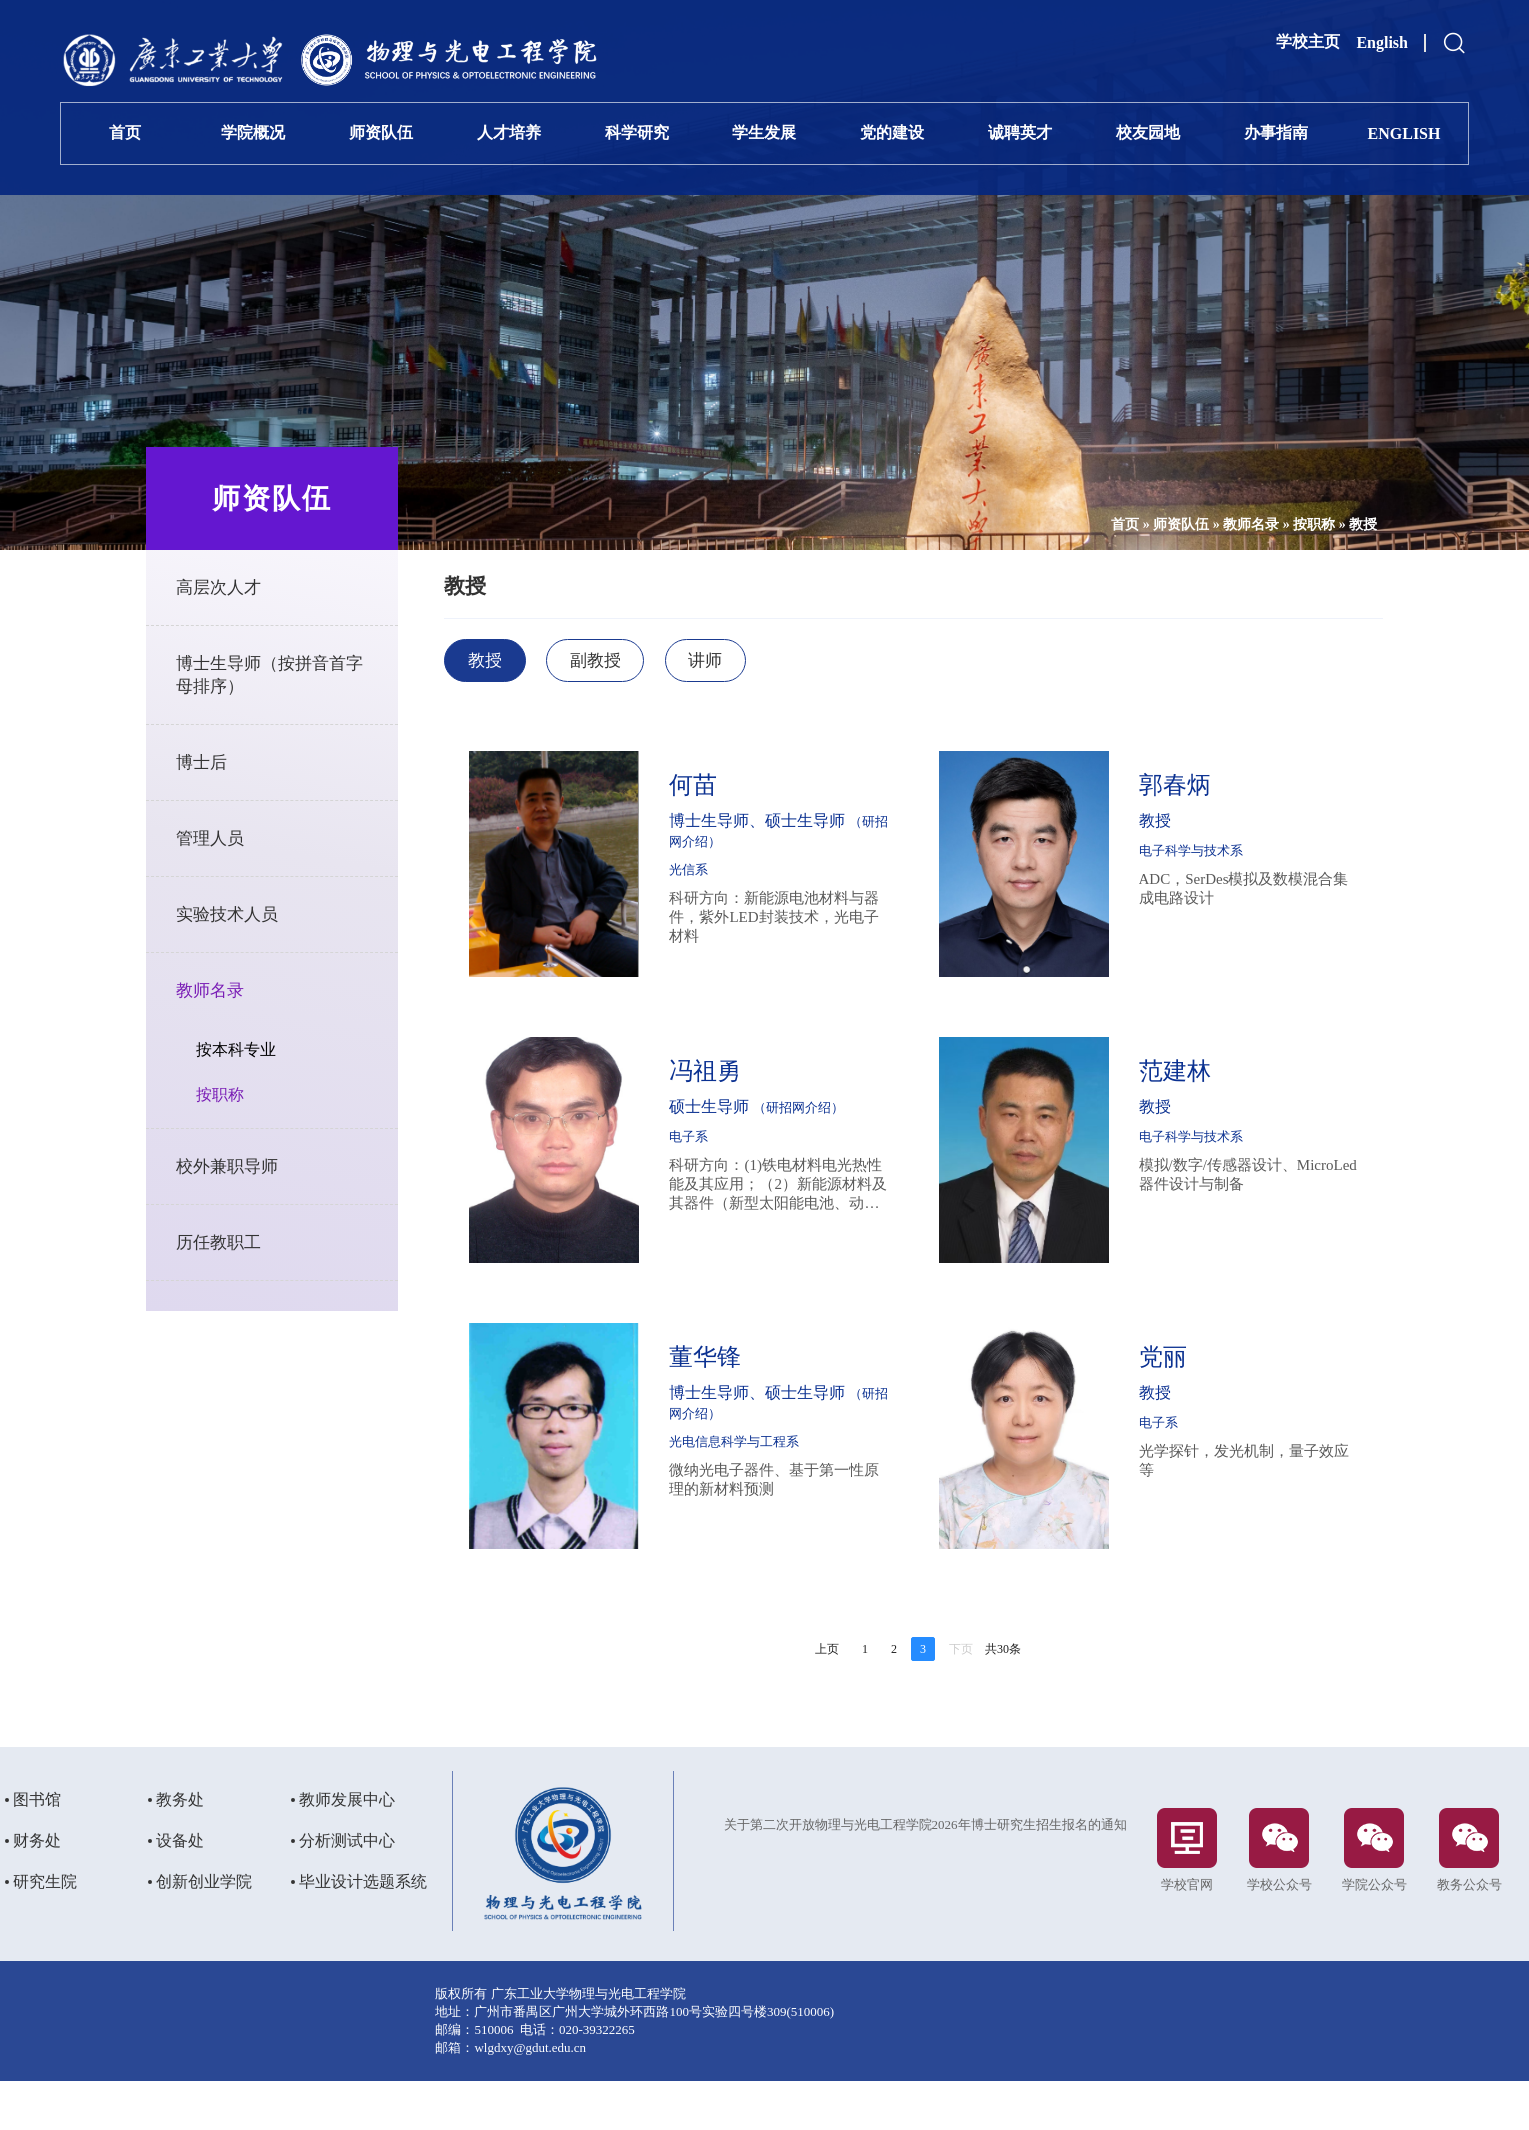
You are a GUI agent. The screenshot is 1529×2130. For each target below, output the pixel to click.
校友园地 (1148, 132)
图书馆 (37, 1847)
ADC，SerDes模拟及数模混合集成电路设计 (1229, 895)
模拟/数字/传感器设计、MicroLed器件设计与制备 (1221, 1181)
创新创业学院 (204, 1929)
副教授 (645, 662)
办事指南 (1276, 132)
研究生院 (45, 1929)
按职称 (1283, 524)
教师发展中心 (347, 1847)
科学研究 (637, 132)
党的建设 (892, 132)
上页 (827, 1656)
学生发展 (764, 132)
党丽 (1163, 1364)
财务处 (37, 1888)
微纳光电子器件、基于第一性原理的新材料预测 (796, 1486)
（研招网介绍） (751, 848)
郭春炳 (1175, 792)
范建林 (1175, 1078)
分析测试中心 (347, 1888)
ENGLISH (1404, 133)
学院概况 (253, 132)
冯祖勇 (742, 1078)
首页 (125, 132)
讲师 (764, 662)
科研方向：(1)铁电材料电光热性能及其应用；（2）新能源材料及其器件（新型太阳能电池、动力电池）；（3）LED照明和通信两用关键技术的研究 (796, 1192)
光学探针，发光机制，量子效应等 (1229, 1467)
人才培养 (509, 132)
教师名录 (1220, 524)
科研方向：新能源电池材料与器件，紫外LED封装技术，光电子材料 (796, 924)
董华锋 (742, 1364)
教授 (1332, 524)
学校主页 (1308, 41)
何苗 (730, 792)
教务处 (180, 1847)
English (1382, 42)
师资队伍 (381, 132)
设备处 (180, 1888)
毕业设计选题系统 (363, 1929)
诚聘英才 (1020, 132)
